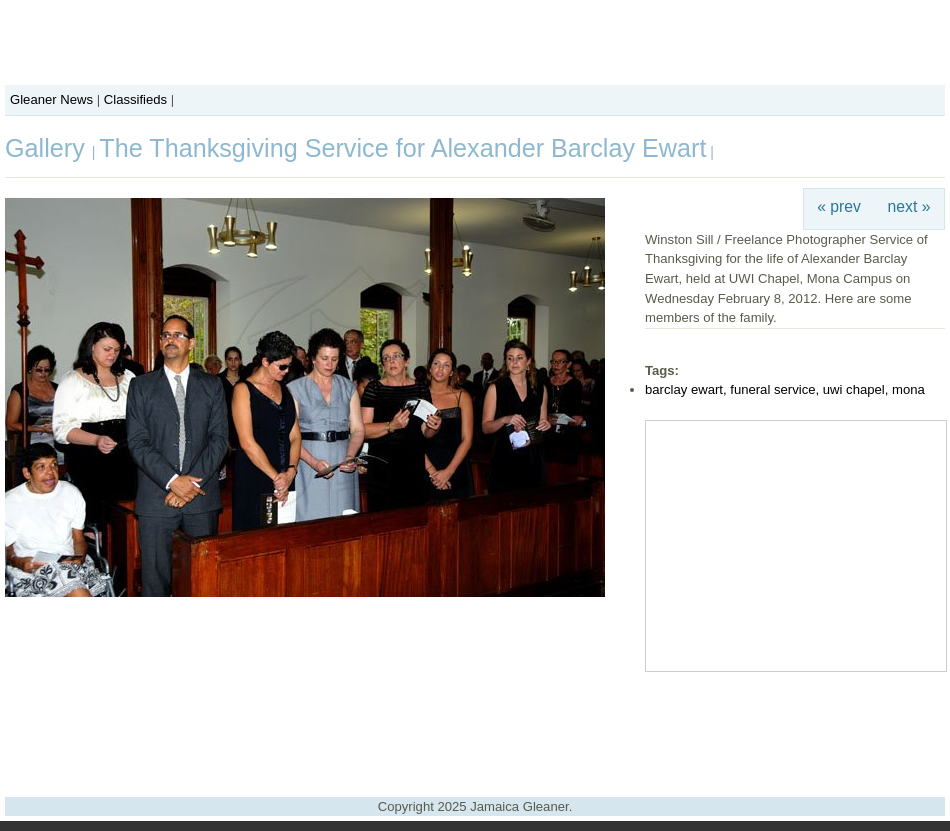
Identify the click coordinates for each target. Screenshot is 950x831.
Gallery (48, 148)
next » (909, 206)
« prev (839, 206)
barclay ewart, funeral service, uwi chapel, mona (785, 389)
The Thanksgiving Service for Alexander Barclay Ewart (402, 148)
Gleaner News (51, 99)
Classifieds (135, 99)
